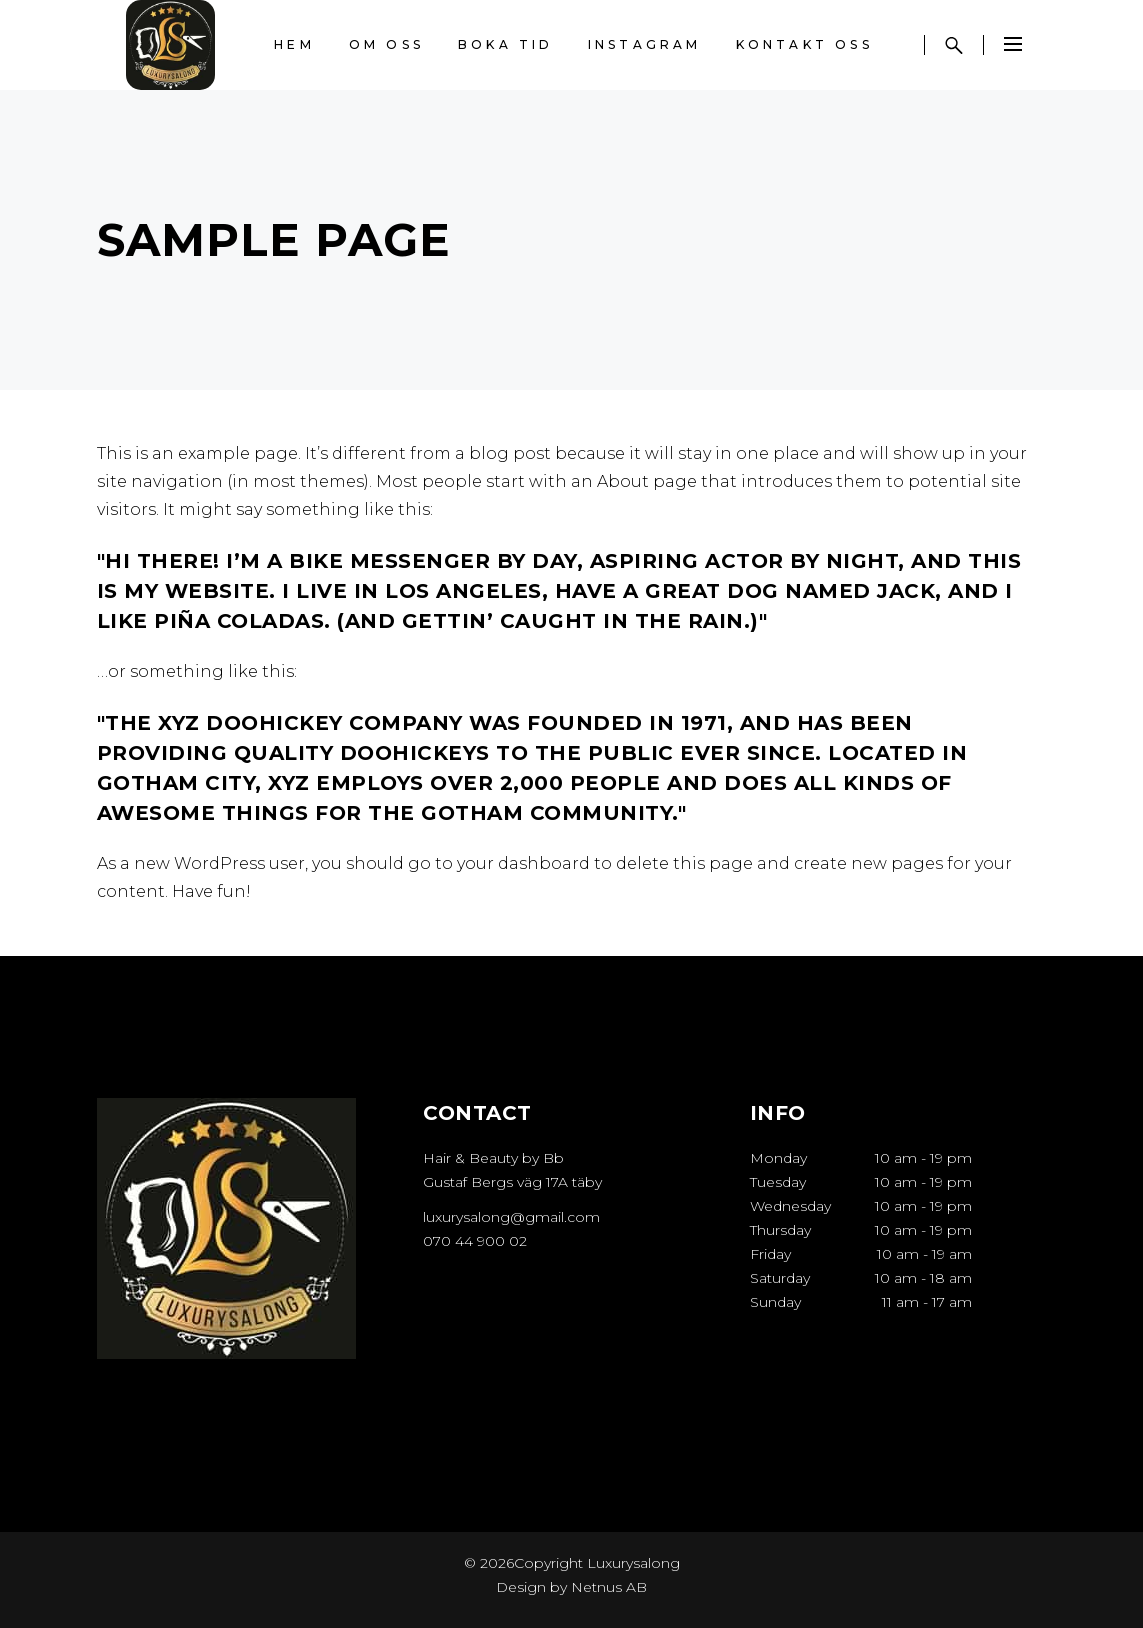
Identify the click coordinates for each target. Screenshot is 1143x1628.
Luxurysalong (631, 1563)
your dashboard (523, 863)
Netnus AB (609, 1587)
